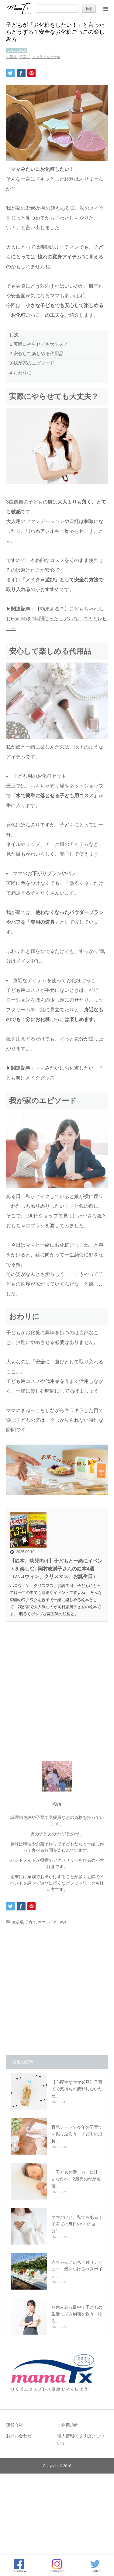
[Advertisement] (57, 1682)
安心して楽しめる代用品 (36, 353)
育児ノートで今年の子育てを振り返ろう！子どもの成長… (76, 2134)
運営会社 (14, 2425)
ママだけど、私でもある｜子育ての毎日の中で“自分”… (76, 2224)
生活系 (11, 57)
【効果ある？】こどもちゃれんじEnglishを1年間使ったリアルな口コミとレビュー (56, 618)
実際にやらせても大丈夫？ (38, 344)
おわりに (20, 372)
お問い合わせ (19, 2435)
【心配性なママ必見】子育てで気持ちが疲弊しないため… (76, 2089)
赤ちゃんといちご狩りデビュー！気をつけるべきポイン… (76, 2269)
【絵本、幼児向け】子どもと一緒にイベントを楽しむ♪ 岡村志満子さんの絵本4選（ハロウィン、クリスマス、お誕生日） (56, 1568)
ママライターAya (46, 57)
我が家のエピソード (31, 362)
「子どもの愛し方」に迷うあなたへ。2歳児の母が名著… (76, 2179)
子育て (24, 57)
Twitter (95, 2569)
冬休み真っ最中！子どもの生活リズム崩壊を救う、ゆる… (76, 2314)
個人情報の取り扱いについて (80, 2439)
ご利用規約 (67, 2425)
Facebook (19, 2569)
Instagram (57, 2569)
